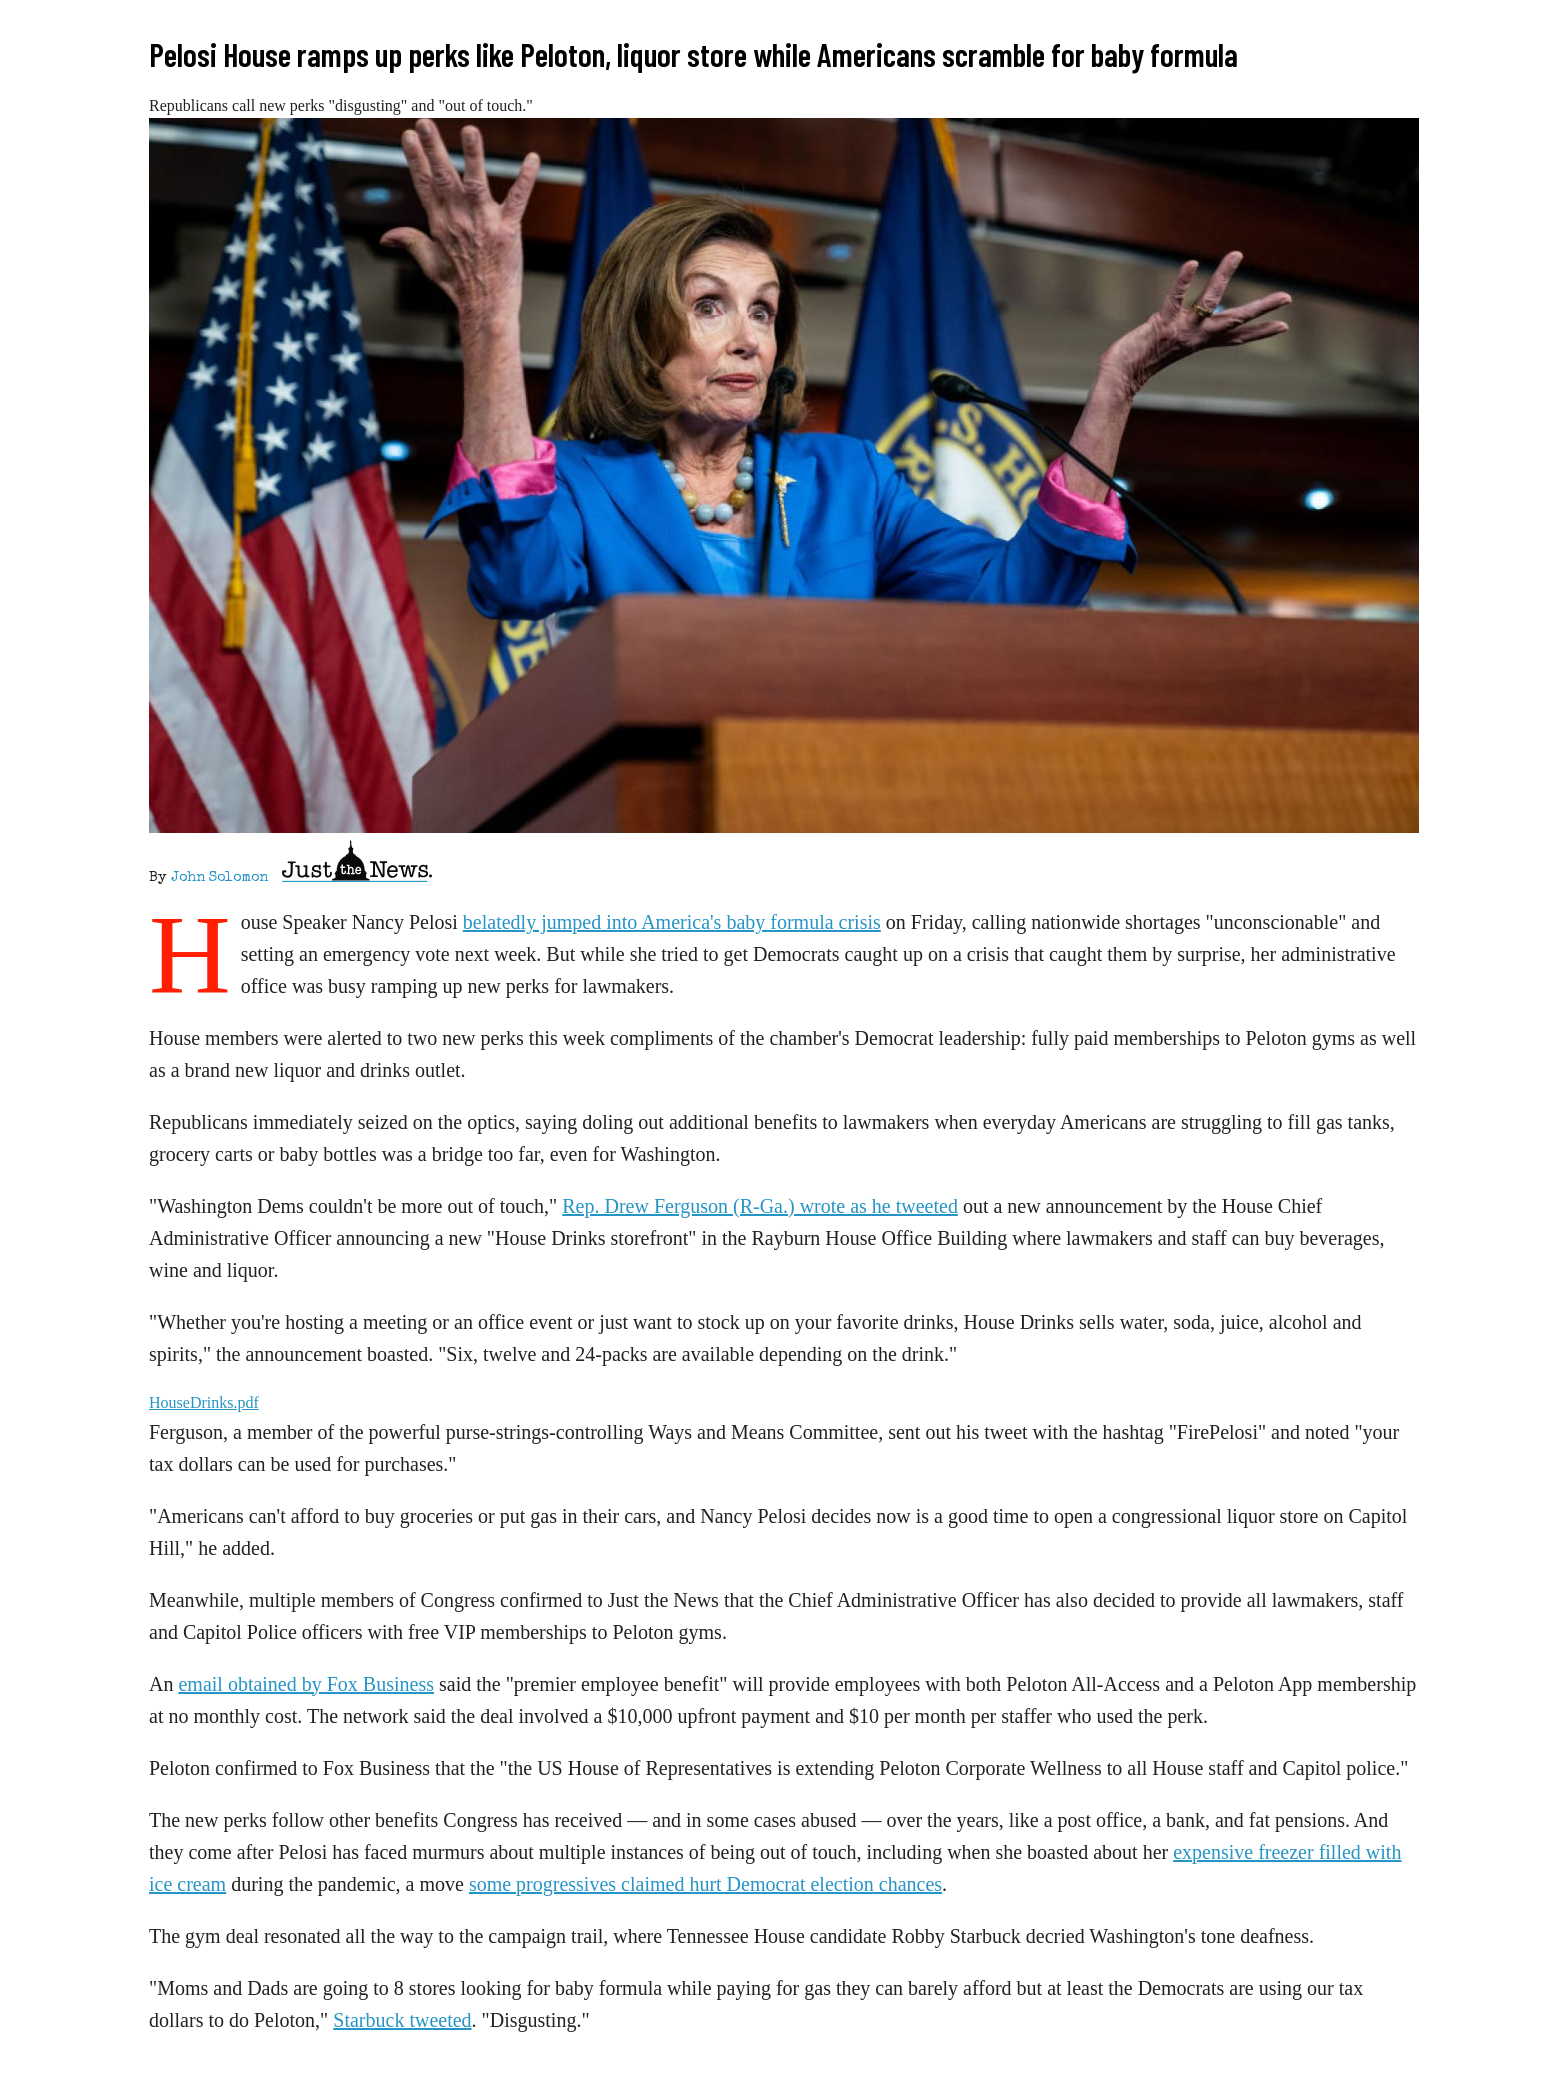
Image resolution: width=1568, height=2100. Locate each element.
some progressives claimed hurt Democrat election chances (705, 1884)
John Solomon (219, 878)
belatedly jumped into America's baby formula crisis (672, 922)
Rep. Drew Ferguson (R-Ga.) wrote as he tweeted (760, 1206)
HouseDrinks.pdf (204, 1402)
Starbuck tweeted (402, 2020)
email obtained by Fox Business (306, 1684)
